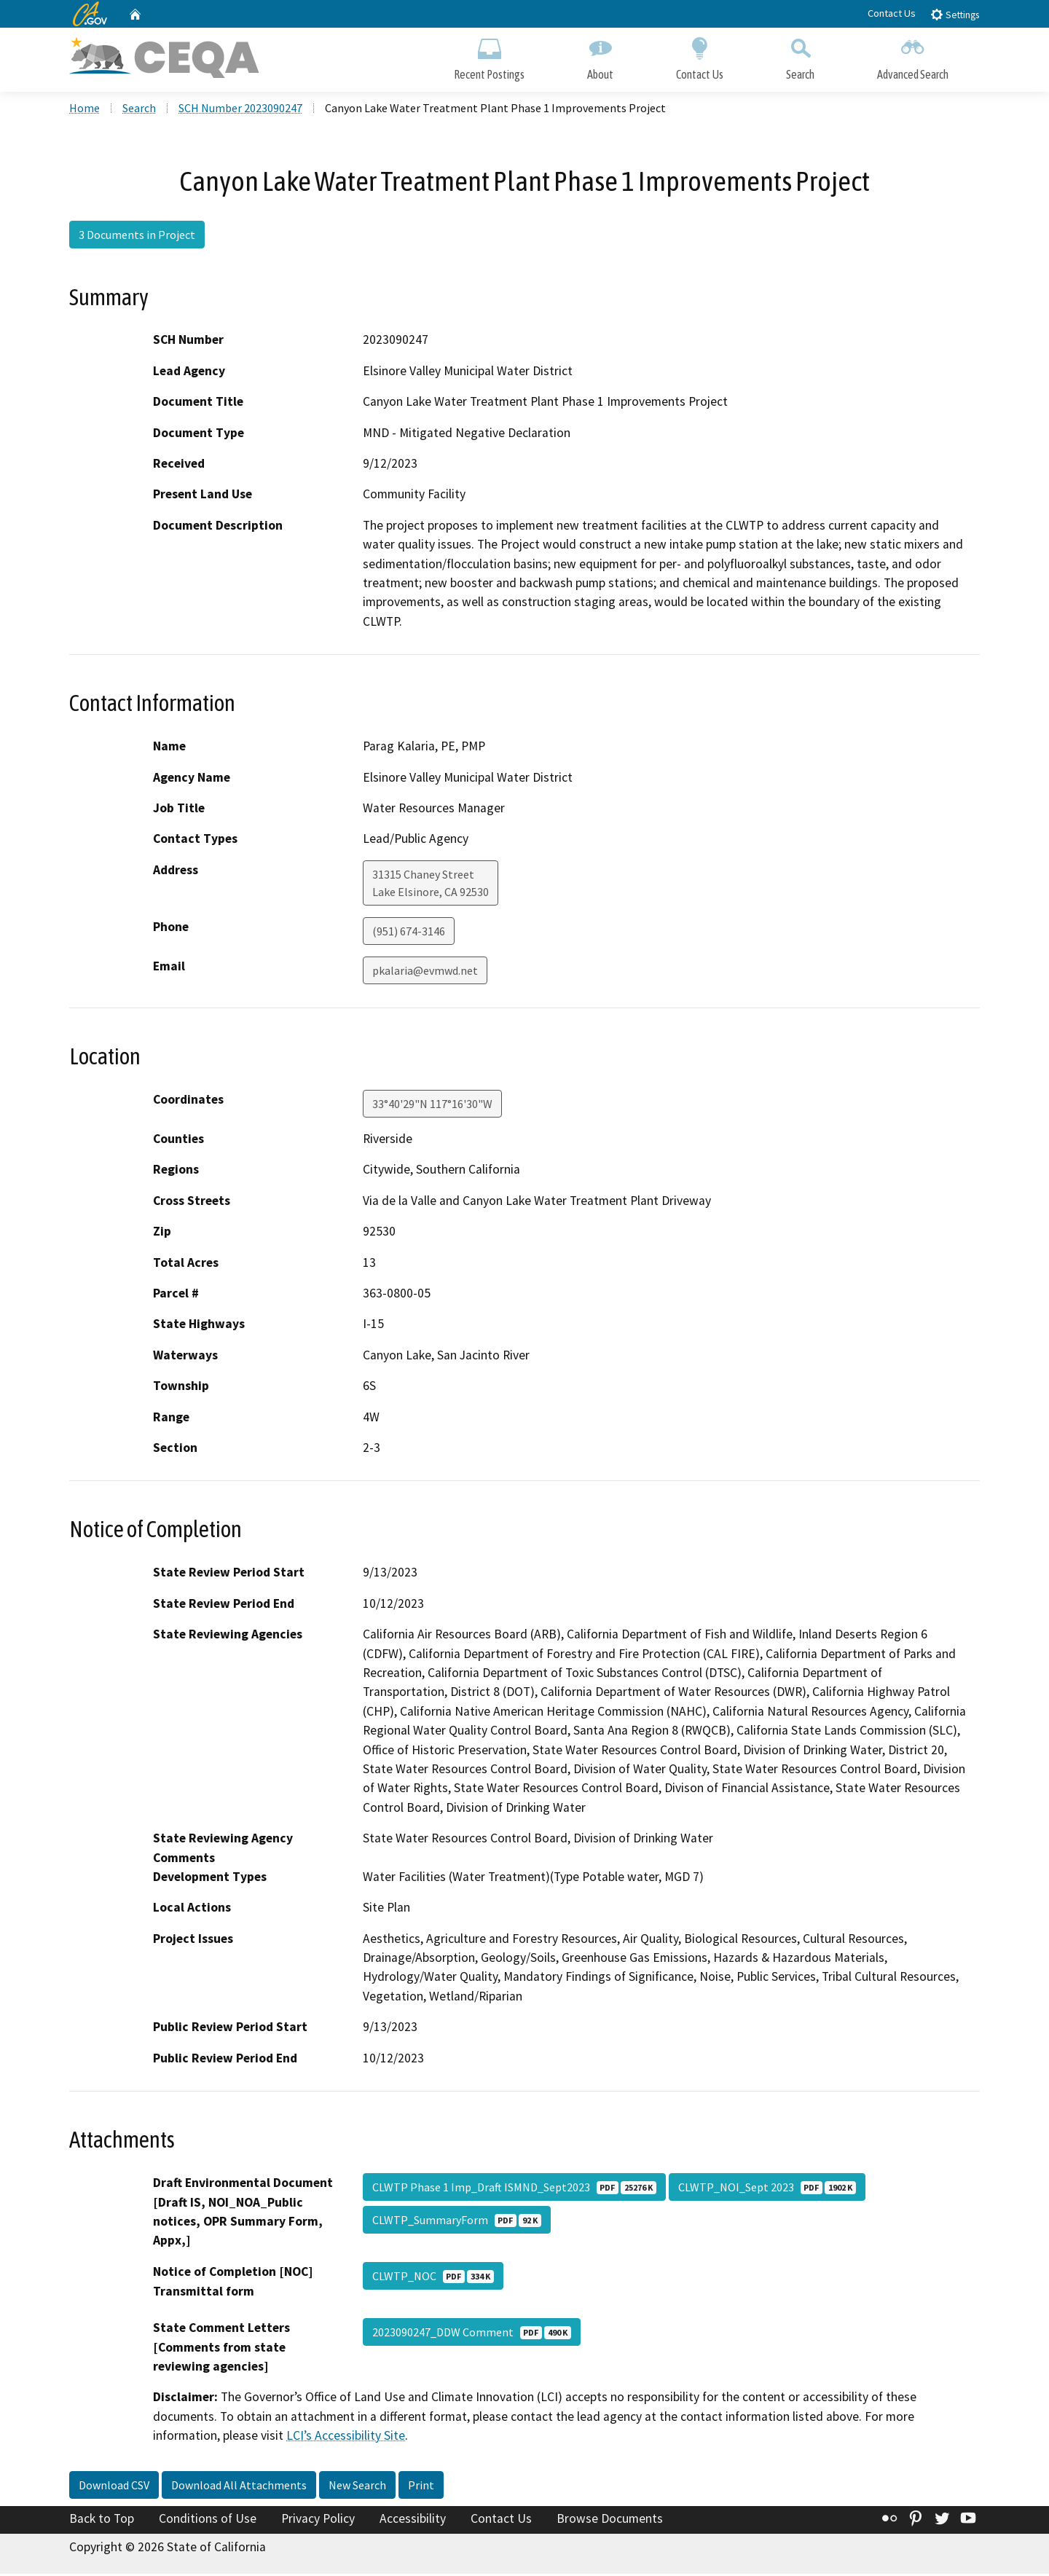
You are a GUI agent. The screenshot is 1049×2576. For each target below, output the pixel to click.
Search (800, 56)
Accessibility (413, 2521)
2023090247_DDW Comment (471, 2334)
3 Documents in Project (137, 236)
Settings (954, 14)
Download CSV (114, 2487)
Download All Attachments (239, 2487)
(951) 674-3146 (408, 933)
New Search (357, 2487)
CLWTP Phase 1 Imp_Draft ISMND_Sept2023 (514, 2189)
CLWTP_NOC (433, 2278)
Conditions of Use (207, 2521)
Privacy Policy (318, 2521)
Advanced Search (912, 56)
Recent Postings (489, 56)
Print (421, 2487)
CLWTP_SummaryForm (456, 2222)
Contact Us (892, 13)
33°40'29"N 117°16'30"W (432, 1106)
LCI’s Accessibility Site (345, 2438)
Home (84, 110)
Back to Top (101, 2521)
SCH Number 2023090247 (240, 110)
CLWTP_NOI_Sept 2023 (767, 2189)
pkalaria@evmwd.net (425, 972)
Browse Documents (610, 2521)
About (600, 56)
